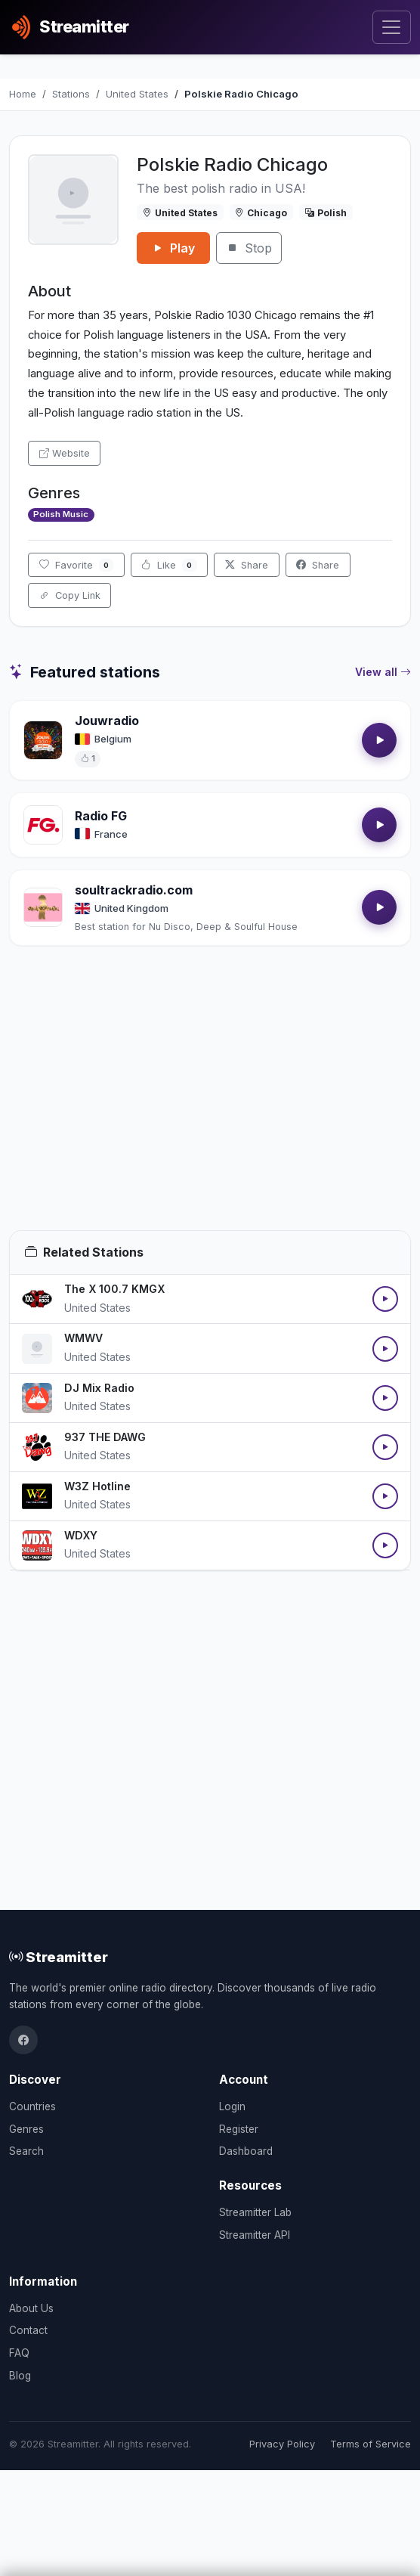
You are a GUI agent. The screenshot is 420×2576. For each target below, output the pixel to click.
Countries (32, 2106)
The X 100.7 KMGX (114, 1288)
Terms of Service (370, 2444)
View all (383, 672)
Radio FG (101, 815)
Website (64, 453)
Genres (26, 2129)
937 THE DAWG (105, 1437)
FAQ (19, 2353)
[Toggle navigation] (391, 28)
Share (246, 565)
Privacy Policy (282, 2444)
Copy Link (69, 595)
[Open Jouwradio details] (43, 740)
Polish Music (60, 514)
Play (173, 248)
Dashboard (246, 2151)
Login (232, 2106)
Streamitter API (254, 2235)
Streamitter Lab (255, 2212)
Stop (249, 248)
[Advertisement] (210, 1106)
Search (26, 2151)
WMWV (83, 1337)
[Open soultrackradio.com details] (43, 907)
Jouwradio (107, 720)
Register (238, 2129)
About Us (31, 2308)
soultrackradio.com (134, 889)
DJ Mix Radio (99, 1387)
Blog (20, 2376)
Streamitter (58, 1956)
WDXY (80, 1535)
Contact (28, 2330)
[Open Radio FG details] (43, 825)
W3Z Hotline (97, 1486)
